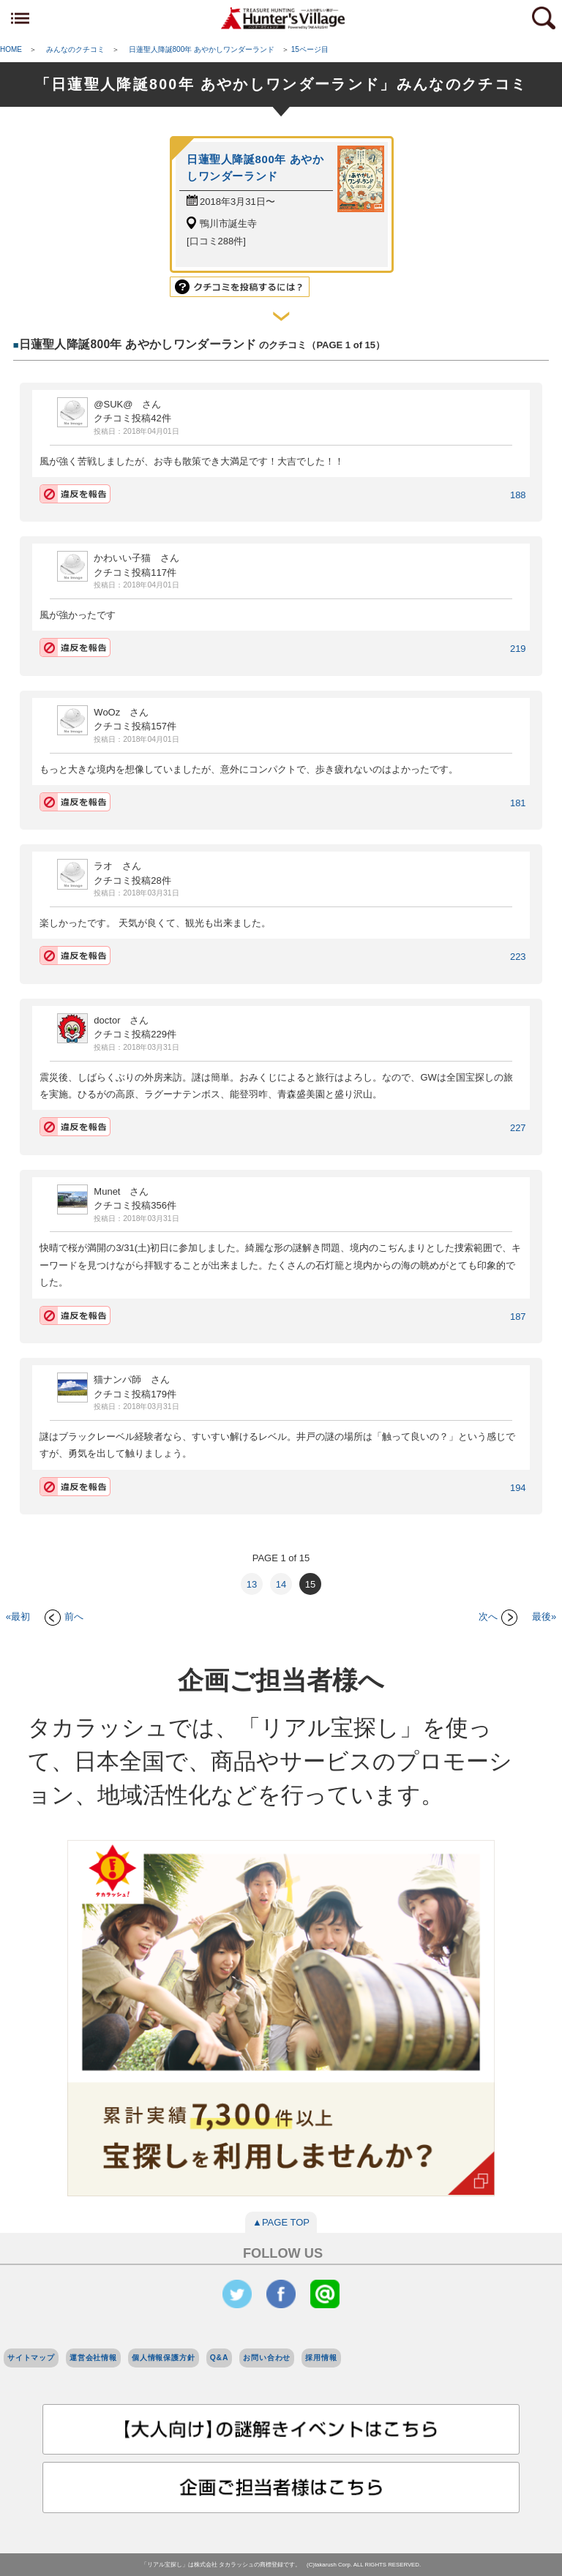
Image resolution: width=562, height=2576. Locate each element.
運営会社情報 (93, 2358)
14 (281, 1584)
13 (252, 1584)
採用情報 (321, 2358)
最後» (544, 1616)
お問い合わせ (267, 2358)
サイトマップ (31, 2358)
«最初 (18, 1616)
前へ (64, 1616)
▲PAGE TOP (281, 2222)
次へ (498, 1616)
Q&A (219, 2358)
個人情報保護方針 (163, 2358)
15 (310, 1584)
